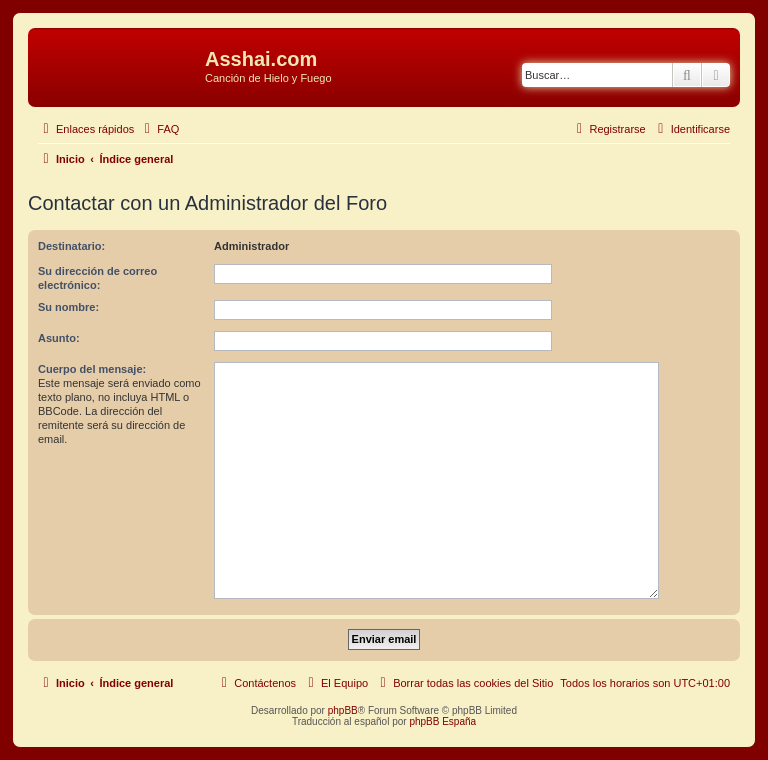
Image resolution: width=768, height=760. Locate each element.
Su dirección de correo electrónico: (97, 278)
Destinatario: (71, 246)
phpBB (343, 710)
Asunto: (59, 338)
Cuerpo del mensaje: (92, 369)
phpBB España (442, 721)
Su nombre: (68, 307)
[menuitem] (159, 129)
